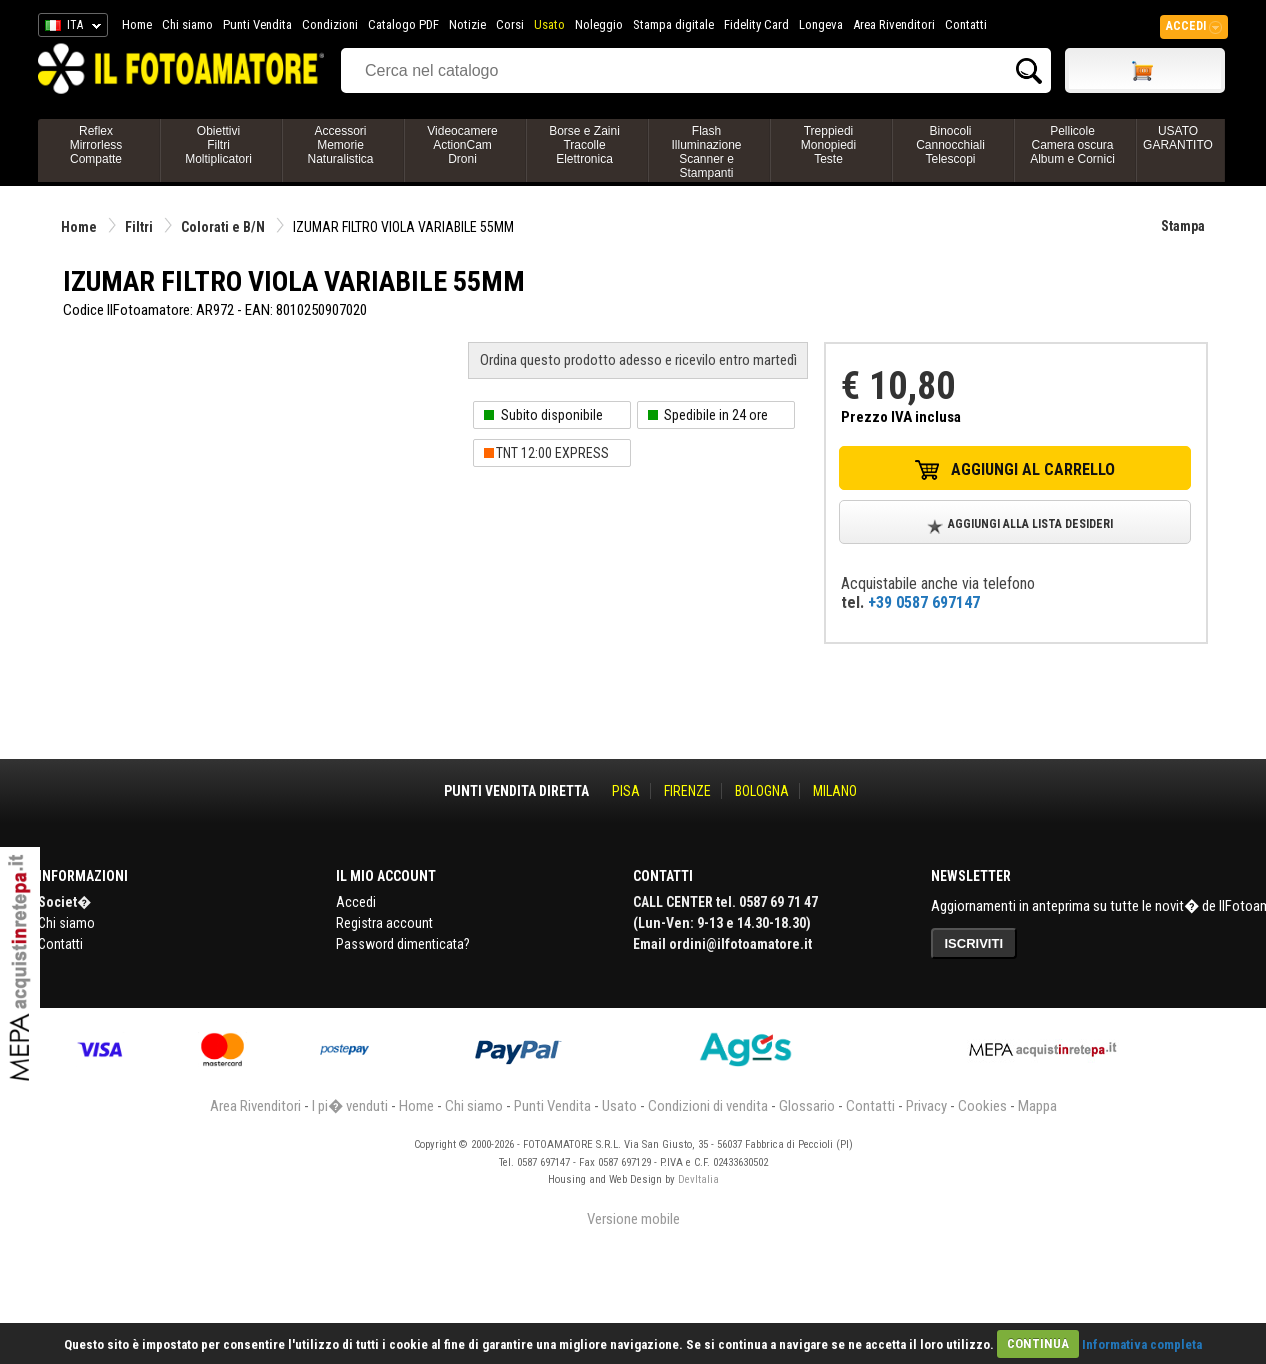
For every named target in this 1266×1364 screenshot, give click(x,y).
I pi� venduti (350, 1106)
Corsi (510, 24)
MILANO (835, 791)
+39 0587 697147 (924, 602)
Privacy (926, 1106)
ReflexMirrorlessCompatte (96, 145)
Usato (549, 24)
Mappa (1037, 1106)
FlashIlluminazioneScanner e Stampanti (706, 152)
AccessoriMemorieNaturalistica (340, 145)
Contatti (966, 24)
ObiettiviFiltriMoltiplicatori (218, 145)
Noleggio (599, 24)
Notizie (467, 24)
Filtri (139, 227)
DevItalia (698, 1179)
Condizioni (330, 24)
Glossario (807, 1106)
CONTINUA (1038, 1343)
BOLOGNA (762, 791)
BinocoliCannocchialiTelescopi (950, 145)
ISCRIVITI (974, 943)
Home (137, 24)
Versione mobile (633, 1219)
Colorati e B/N (223, 227)
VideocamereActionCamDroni (462, 145)
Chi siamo (187, 24)
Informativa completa (1142, 1343)
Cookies (982, 1106)
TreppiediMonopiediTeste (828, 145)
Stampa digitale (673, 24)
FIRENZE (687, 791)
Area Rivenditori (894, 24)
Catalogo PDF (403, 24)
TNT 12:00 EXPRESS (552, 453)
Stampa (1183, 226)
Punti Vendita (257, 24)
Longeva (821, 24)
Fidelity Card (756, 24)
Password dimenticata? (403, 944)
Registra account (384, 923)
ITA (69, 28)
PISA (626, 791)
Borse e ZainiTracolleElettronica (584, 145)
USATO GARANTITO (1178, 138)
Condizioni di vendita (708, 1106)
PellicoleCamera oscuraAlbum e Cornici (1072, 145)
